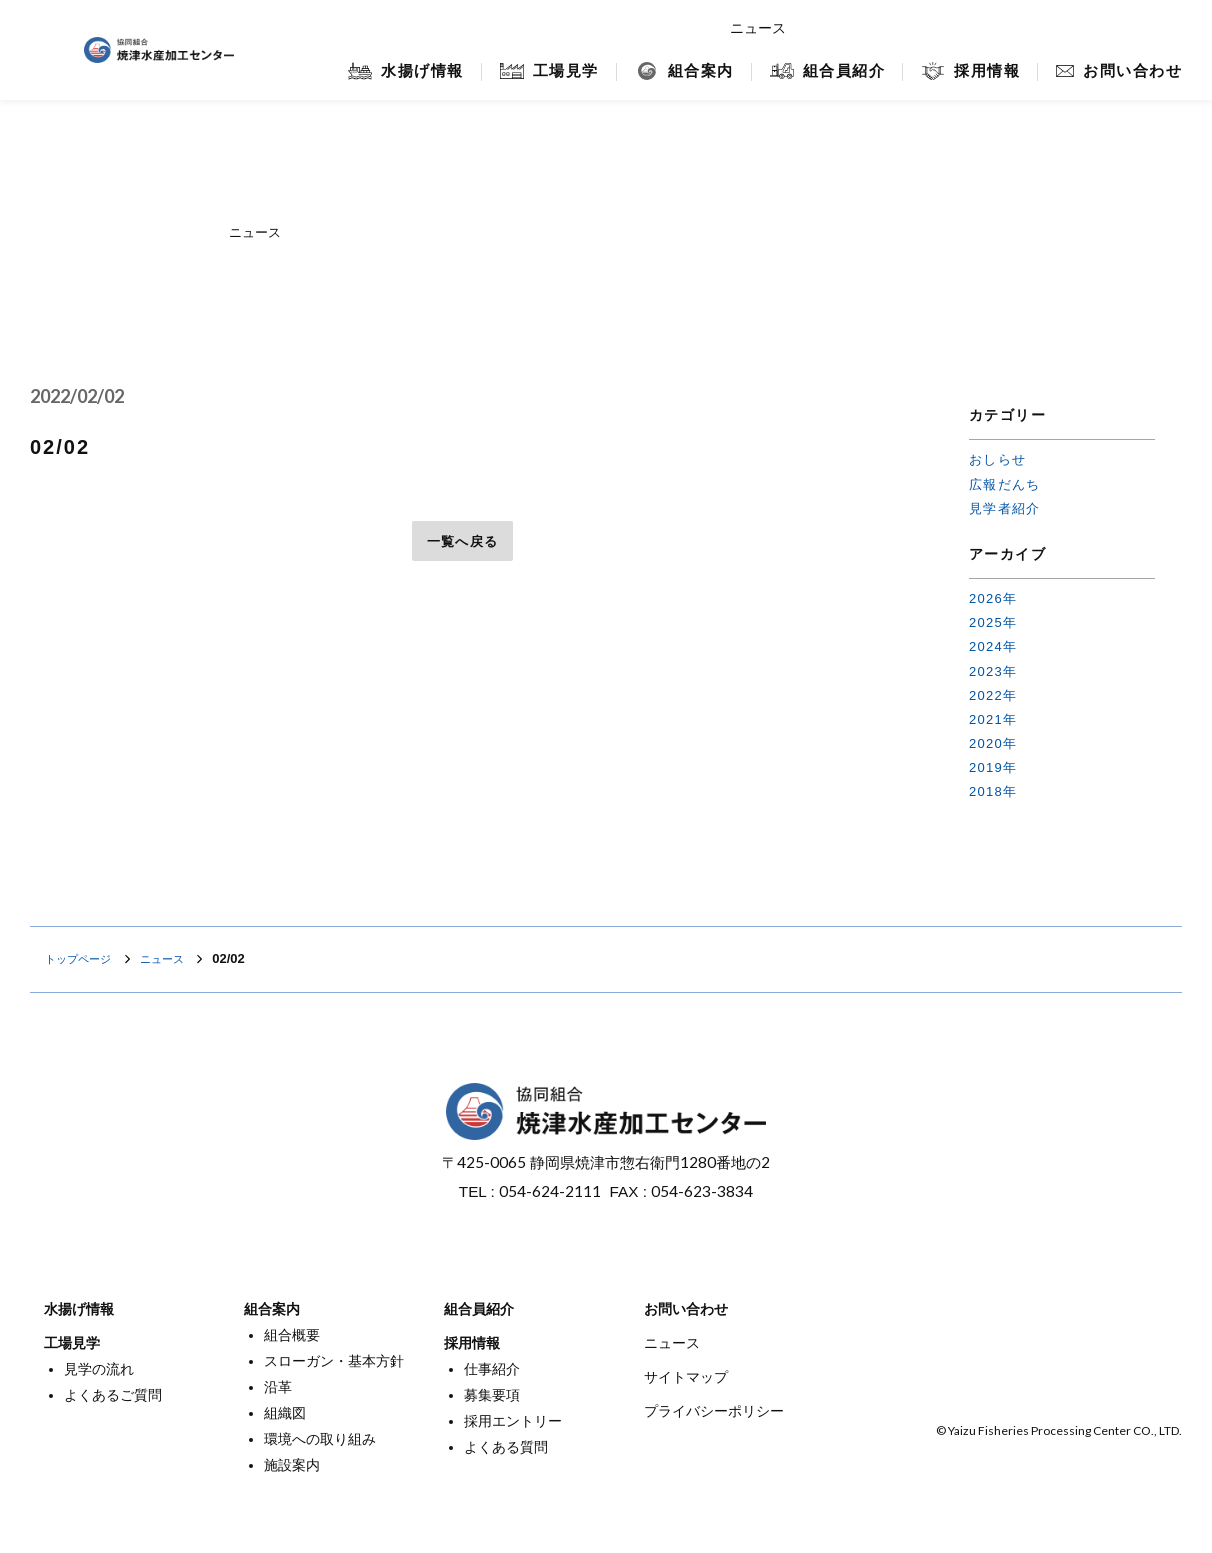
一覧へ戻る (463, 541)
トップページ (84, 958)
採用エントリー (513, 1421)
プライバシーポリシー (714, 1411)
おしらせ (997, 459)
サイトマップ (686, 1377)
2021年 (993, 719)
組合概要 (292, 1335)
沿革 (278, 1387)
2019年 (993, 767)
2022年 (993, 695)
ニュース (758, 28)
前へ (59, 541)
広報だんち (1005, 484)
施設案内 (292, 1465)
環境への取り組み (320, 1439)
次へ (865, 541)
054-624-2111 (550, 1191)
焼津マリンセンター (1074, 27)
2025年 (993, 622)
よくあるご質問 (113, 1395)
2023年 (993, 671)
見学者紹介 (1005, 508)
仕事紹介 (492, 1369)
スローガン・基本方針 (334, 1361)
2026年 (993, 598)
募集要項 (492, 1395)
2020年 (993, 743)
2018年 (993, 791)
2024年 (993, 646)
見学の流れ (99, 1369)
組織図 (285, 1413)
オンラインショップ (904, 27)
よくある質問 (506, 1447)
